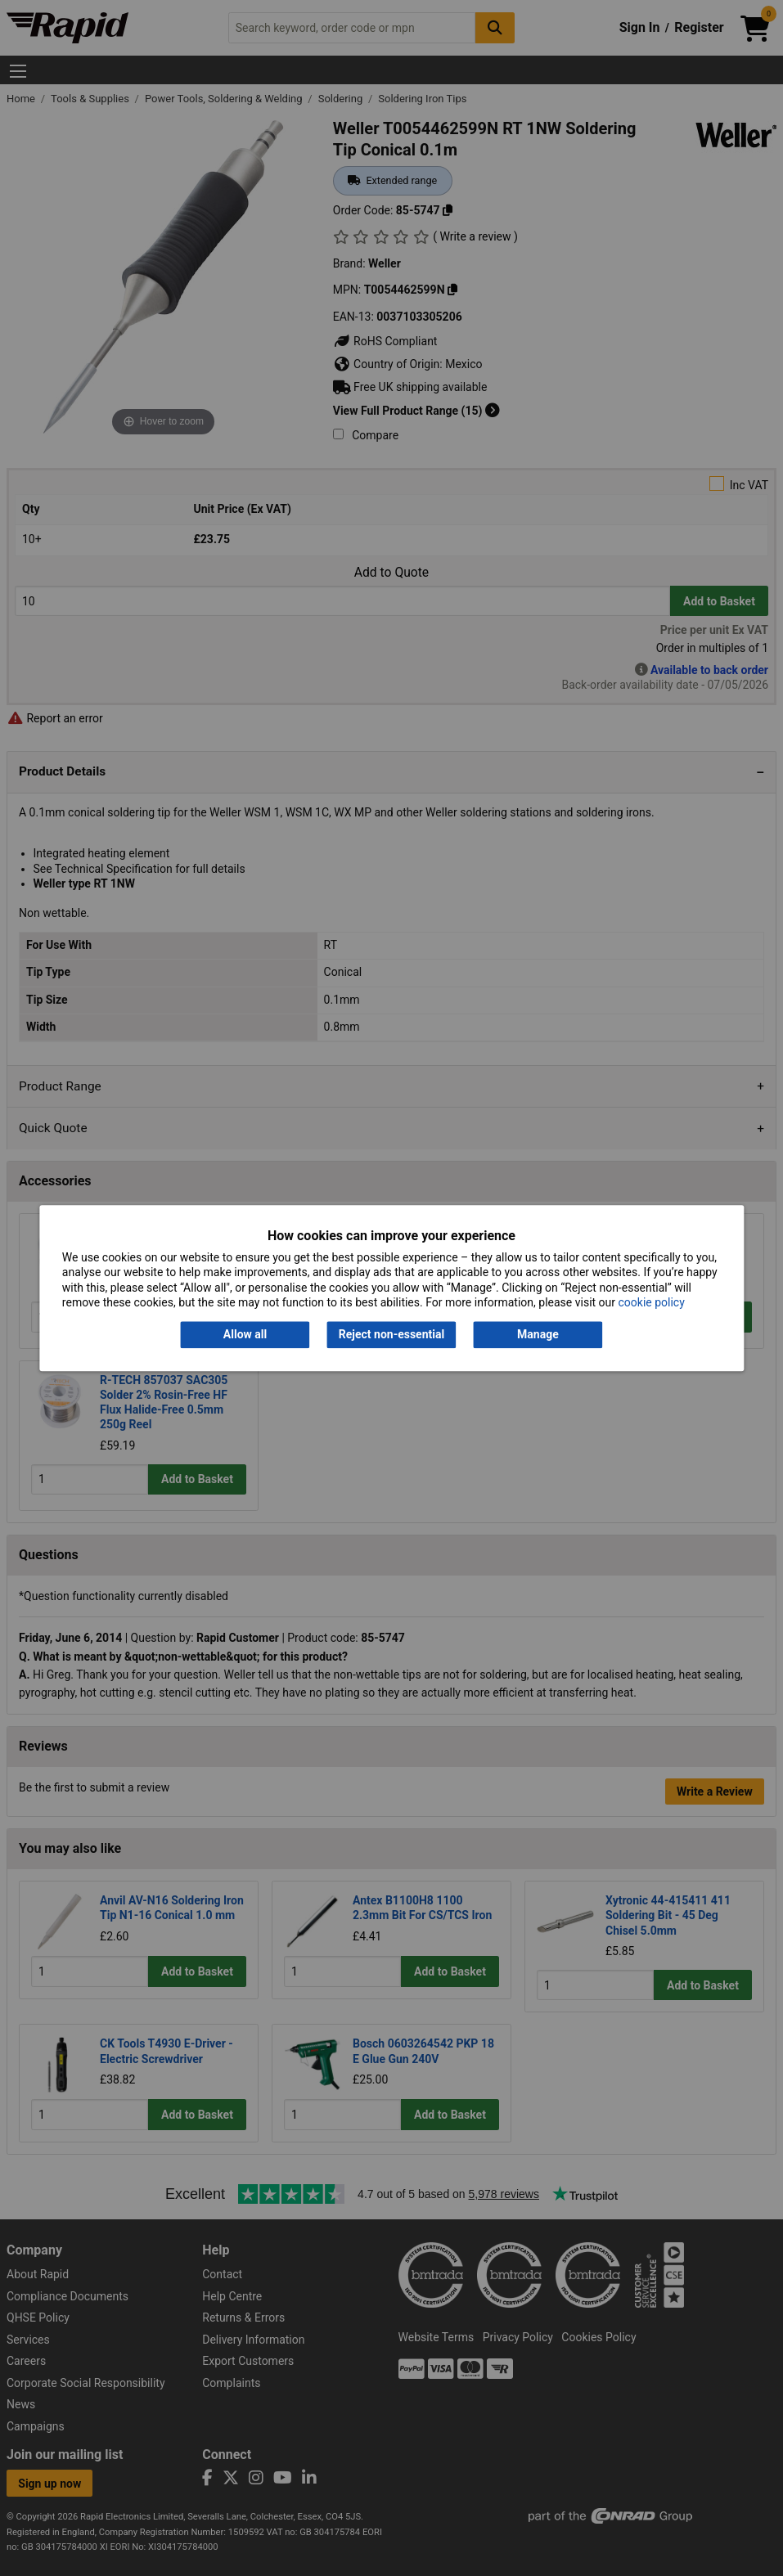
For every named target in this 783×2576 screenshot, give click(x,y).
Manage (538, 1335)
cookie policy (652, 1302)
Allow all (245, 1335)
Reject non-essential (391, 1335)
